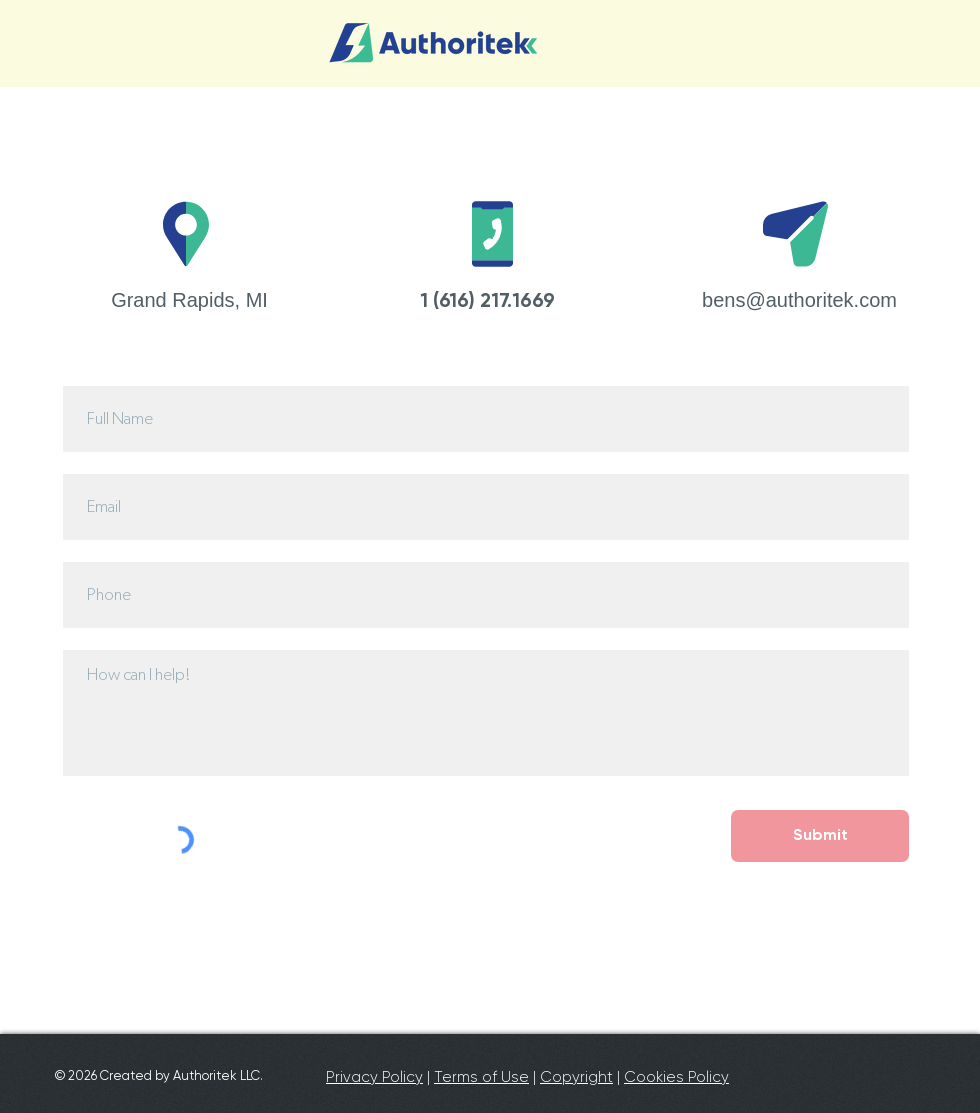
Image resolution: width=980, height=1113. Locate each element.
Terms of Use (481, 1077)
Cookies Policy (676, 1077)
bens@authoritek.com (799, 300)
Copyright (576, 1077)
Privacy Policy (374, 1077)
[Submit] (820, 836)
